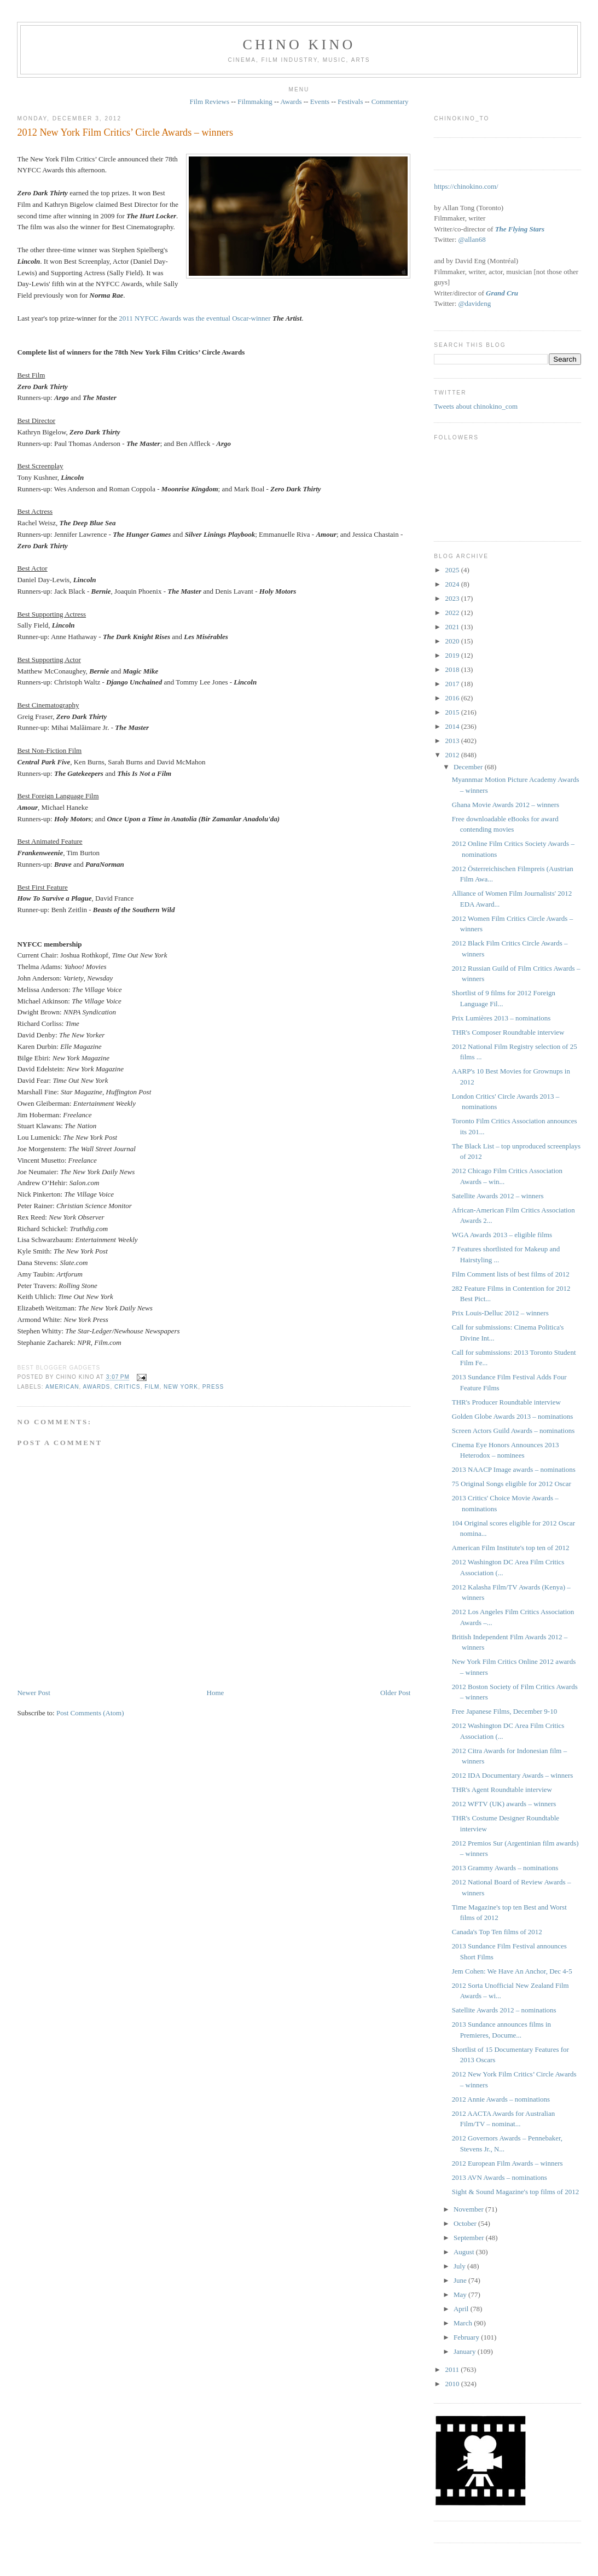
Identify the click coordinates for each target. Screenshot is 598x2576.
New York (181, 1387)
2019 (453, 655)
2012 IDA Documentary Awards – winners (512, 1775)
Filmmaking (254, 101)
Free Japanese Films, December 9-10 (504, 1711)
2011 (453, 2369)
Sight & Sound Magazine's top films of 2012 (515, 2192)
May (461, 2294)
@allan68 (472, 239)
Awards (290, 101)
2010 (453, 2384)
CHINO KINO (299, 45)
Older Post (395, 1693)
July (460, 2266)
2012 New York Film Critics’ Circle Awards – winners (125, 132)
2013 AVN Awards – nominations (499, 2177)
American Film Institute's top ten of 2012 (511, 1548)
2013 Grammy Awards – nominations (505, 1868)
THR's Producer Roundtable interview (506, 1402)
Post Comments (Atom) (90, 1713)
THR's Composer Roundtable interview (508, 1032)
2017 (453, 684)
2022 (453, 612)
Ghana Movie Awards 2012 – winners (505, 804)
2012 (453, 755)
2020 (453, 641)
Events (319, 101)
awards (97, 1387)
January (466, 2351)
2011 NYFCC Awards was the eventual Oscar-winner (195, 318)
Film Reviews (209, 101)
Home (215, 1693)
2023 (453, 598)
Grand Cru (502, 293)
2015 (453, 712)
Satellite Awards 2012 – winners (498, 1196)
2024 (453, 584)
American (62, 1387)
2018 (453, 669)
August (465, 2252)
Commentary (390, 101)
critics (127, 1387)
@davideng (474, 303)
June (461, 2280)
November (469, 2209)
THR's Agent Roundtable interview (502, 1789)
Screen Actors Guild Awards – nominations (513, 1430)
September (470, 2237)
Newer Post (33, 1693)
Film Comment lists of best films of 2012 (511, 1274)
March (464, 2323)
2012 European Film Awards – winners (507, 2163)
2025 (453, 570)
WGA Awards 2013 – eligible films (502, 1235)
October (466, 2223)
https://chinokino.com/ (466, 186)
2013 (453, 740)
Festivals (350, 101)
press (213, 1387)
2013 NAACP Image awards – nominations (514, 1469)
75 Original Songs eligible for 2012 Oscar (511, 1484)
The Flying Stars (519, 229)
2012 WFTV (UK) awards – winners (504, 1804)
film (151, 1387)
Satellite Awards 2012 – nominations (504, 2010)
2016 (453, 698)
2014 (453, 726)
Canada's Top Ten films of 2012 (497, 1932)
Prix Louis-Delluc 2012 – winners (500, 1313)
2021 (453, 627)
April (462, 2309)
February (467, 2337)
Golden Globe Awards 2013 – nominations (512, 1416)
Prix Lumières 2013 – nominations (501, 1018)
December (469, 767)
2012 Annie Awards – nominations (501, 2099)
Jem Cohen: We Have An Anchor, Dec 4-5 (512, 1971)
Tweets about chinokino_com (476, 406)
